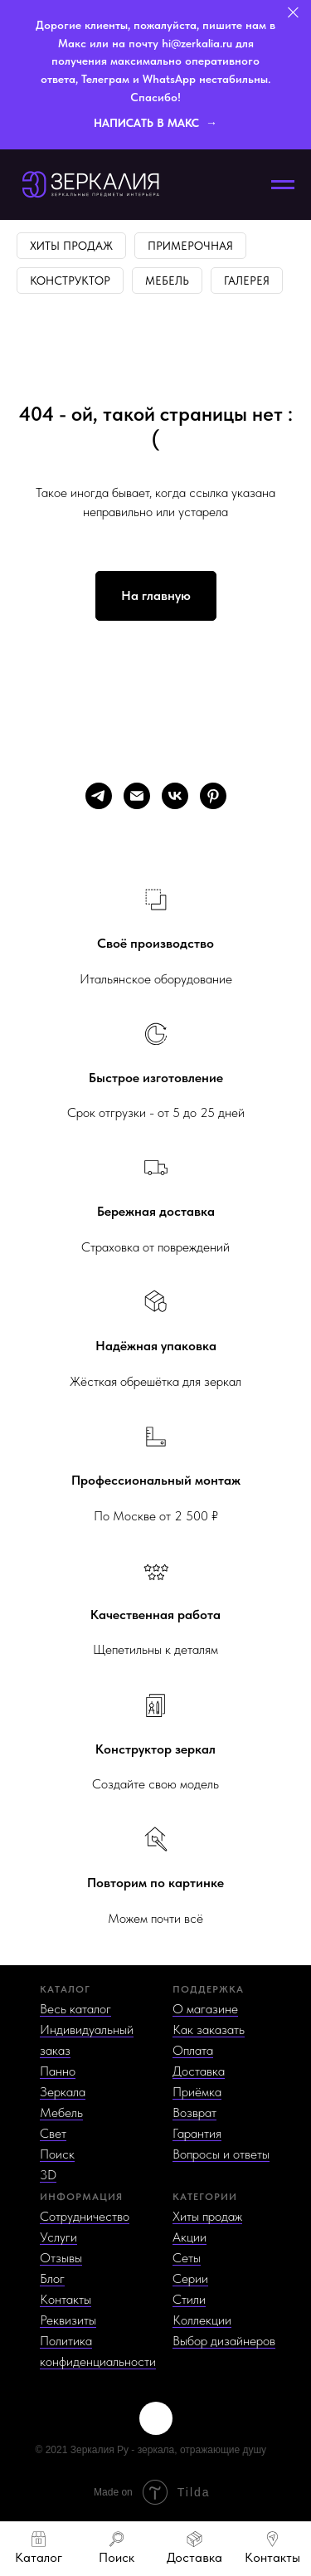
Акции (190, 2237)
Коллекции (202, 2320)
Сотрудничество (84, 2216)
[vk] (175, 796)
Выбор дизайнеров (224, 2341)
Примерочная (190, 245)
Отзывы (61, 2258)
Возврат (194, 2112)
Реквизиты (68, 2320)
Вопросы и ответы (221, 2154)
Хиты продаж (71, 245)
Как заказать (209, 2029)
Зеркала (62, 2092)
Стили (189, 2299)
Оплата (193, 2050)
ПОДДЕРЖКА (208, 1989)
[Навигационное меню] (282, 185)
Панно (57, 2071)
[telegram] (98, 796)
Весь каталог (75, 2009)
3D (48, 2175)
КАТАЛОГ (65, 1989)
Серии (190, 2278)
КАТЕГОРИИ (205, 2197)
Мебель (167, 280)
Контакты (65, 2299)
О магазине (205, 2009)
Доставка (199, 2071)
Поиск (57, 2154)
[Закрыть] (293, 12)
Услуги (58, 2237)
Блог (52, 2278)
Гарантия (197, 2133)
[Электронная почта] (137, 796)
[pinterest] (213, 796)
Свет (53, 2133)
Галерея (247, 280)
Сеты (187, 2258)
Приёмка (197, 2092)
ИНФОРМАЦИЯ (81, 2197)
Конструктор (70, 280)
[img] (156, 2418)
